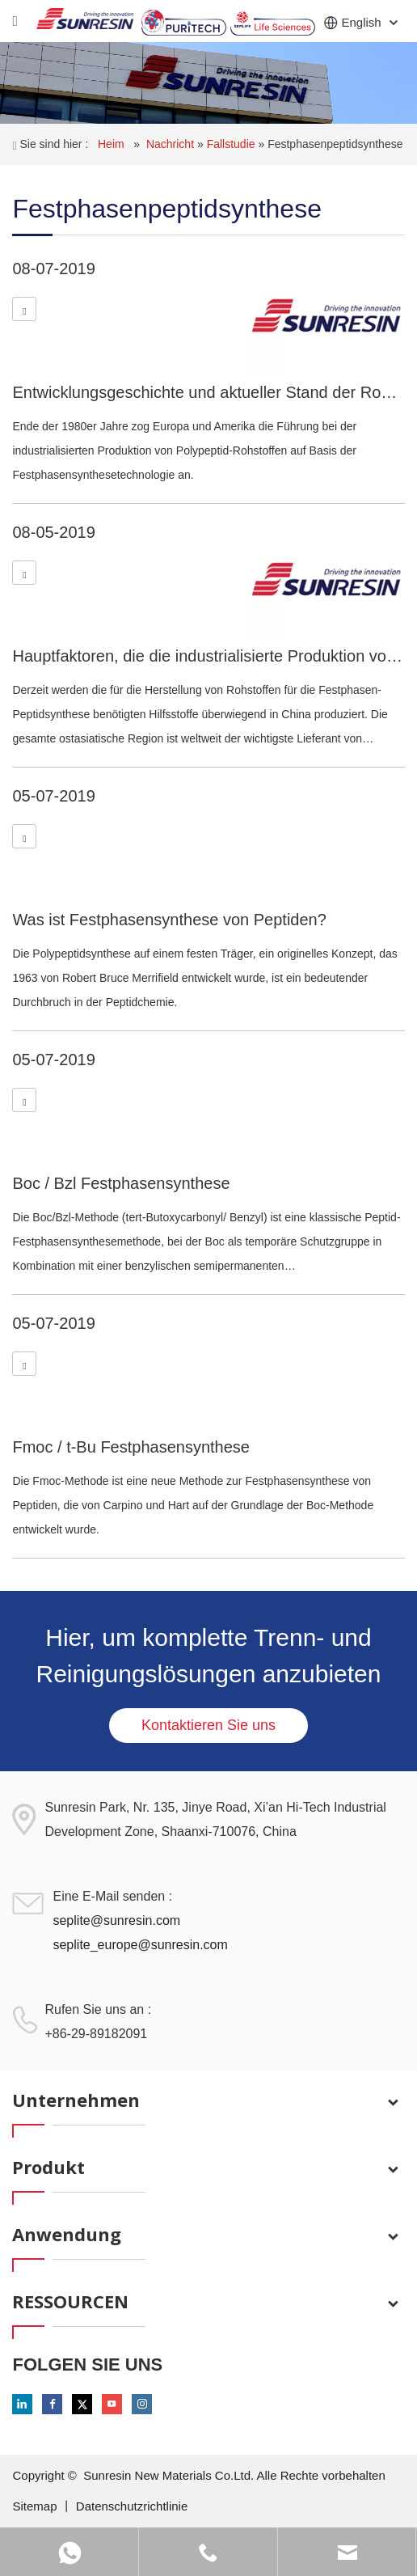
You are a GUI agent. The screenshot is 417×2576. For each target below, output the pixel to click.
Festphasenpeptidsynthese (334, 143)
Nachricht (171, 143)
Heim (113, 143)
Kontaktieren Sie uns (208, 1725)
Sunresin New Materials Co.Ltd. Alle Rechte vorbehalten (234, 2475)
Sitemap (36, 2506)
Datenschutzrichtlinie (131, 2506)
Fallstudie (233, 143)
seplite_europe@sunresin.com (140, 1945)
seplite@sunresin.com (116, 1920)
